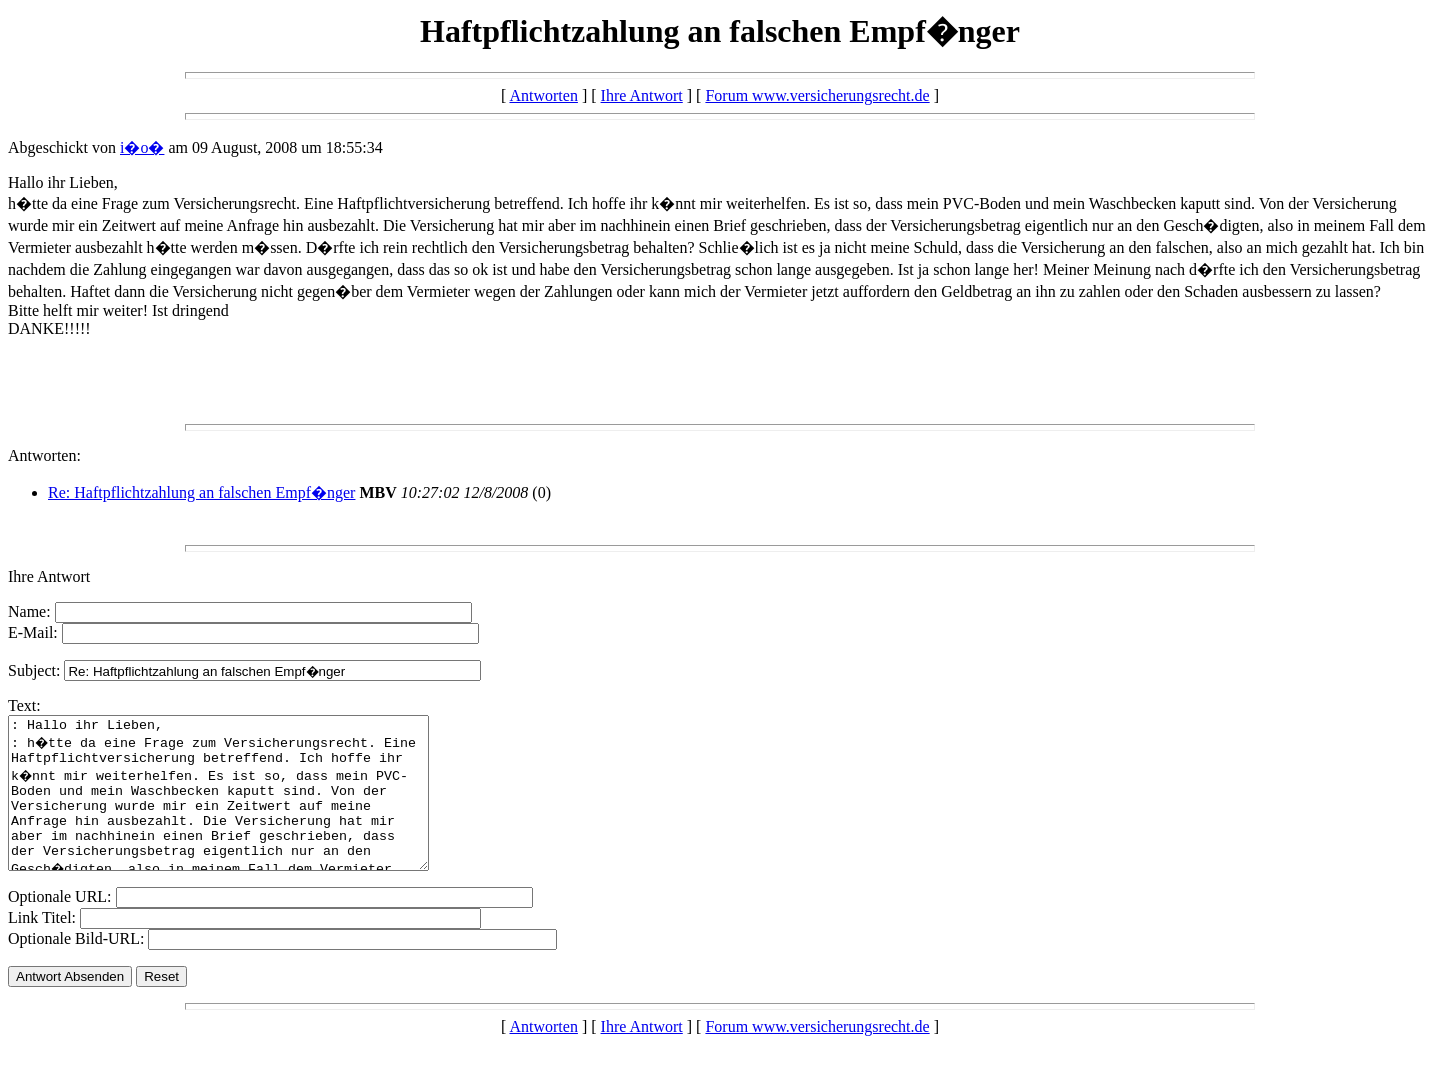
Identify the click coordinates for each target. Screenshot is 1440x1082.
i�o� (142, 147)
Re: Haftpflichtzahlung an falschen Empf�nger (201, 492)
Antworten (543, 95)
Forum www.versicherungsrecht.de (817, 95)
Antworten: (44, 455)
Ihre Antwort (642, 95)
